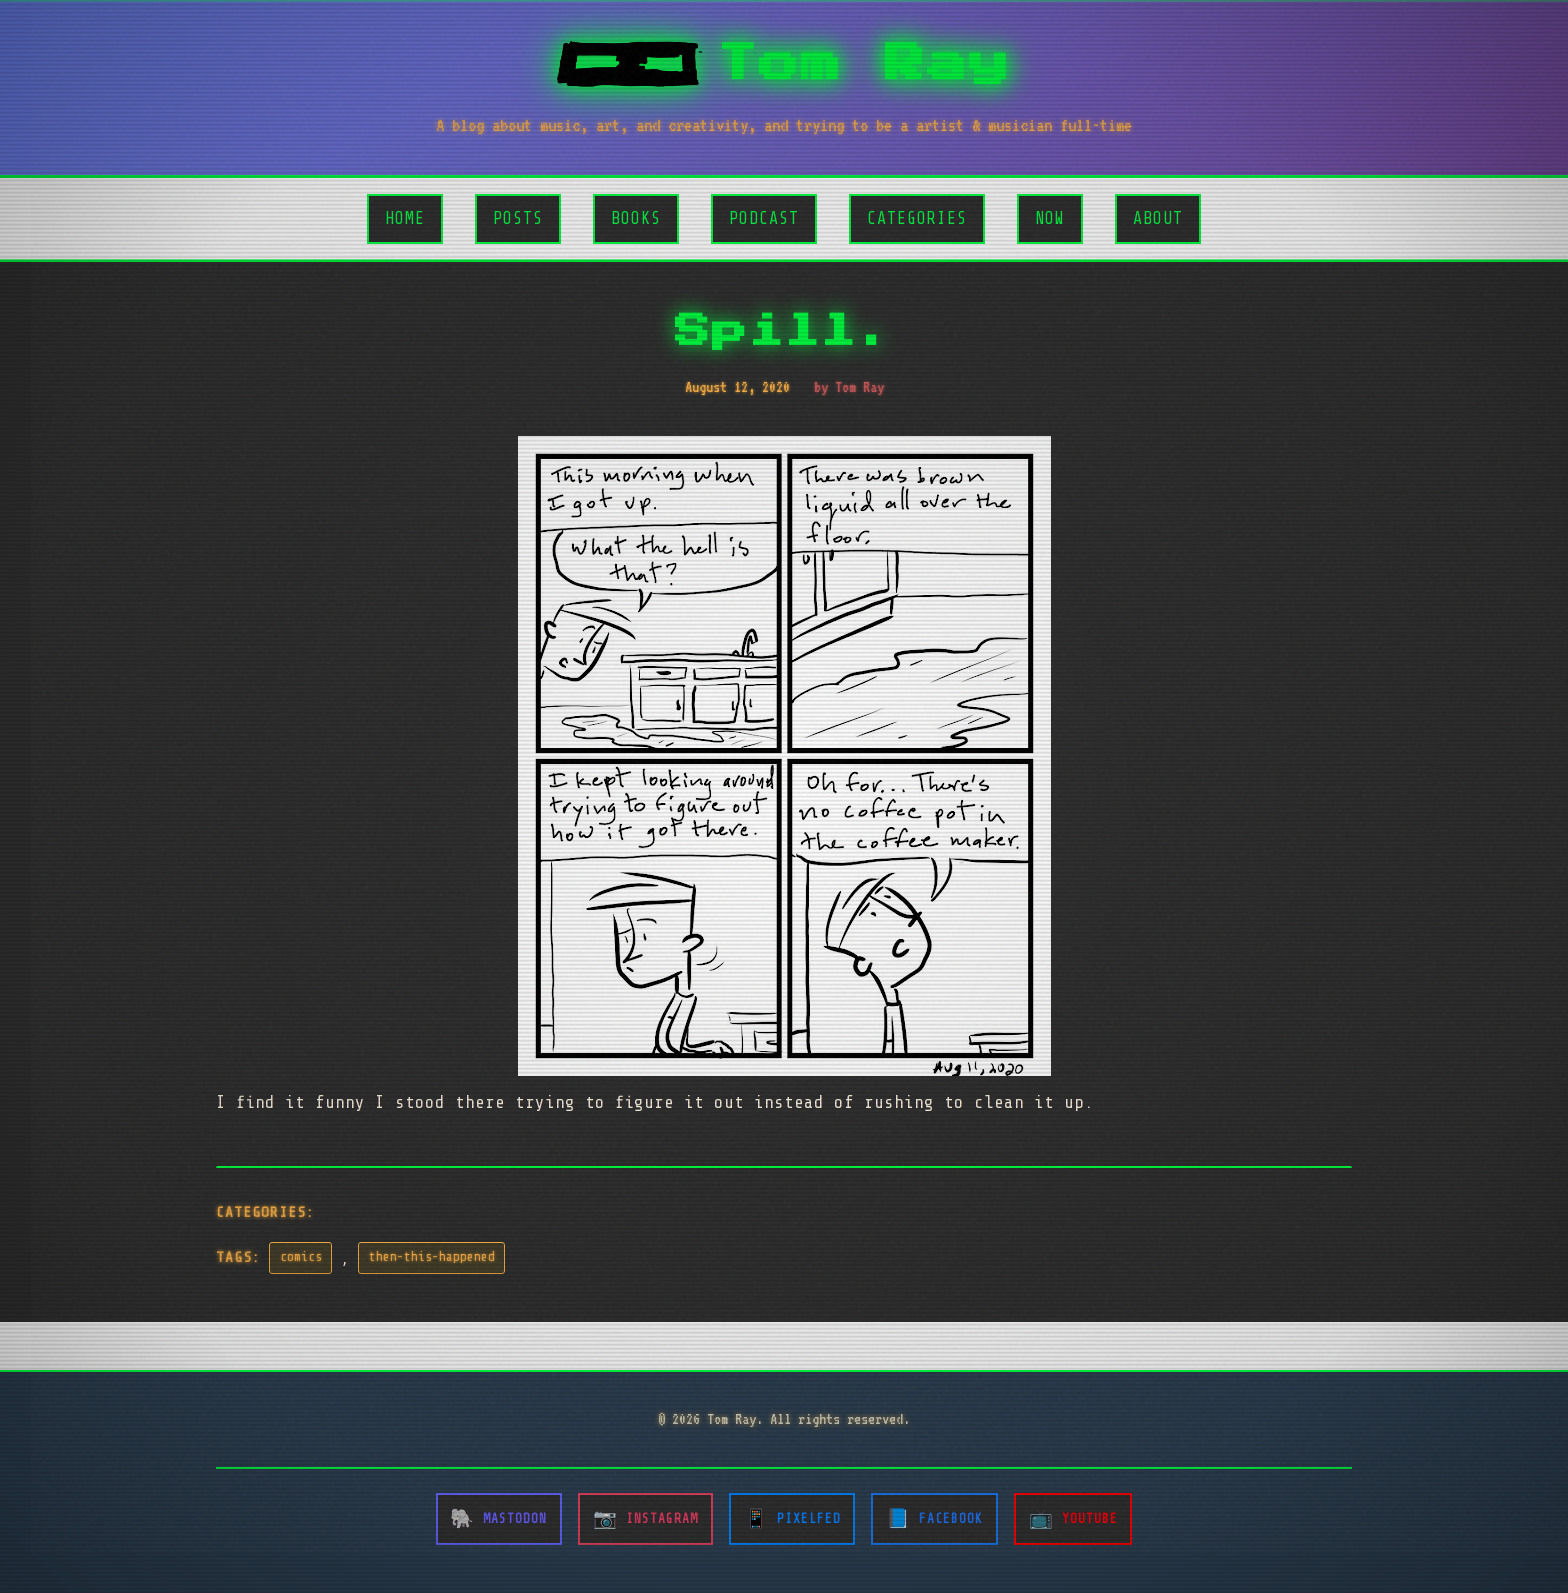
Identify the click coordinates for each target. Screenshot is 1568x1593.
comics (301, 1257)
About (1158, 218)
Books (636, 218)
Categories (917, 218)
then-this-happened (432, 1257)
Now (1050, 218)
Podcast (764, 218)
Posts (518, 218)
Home (405, 218)
